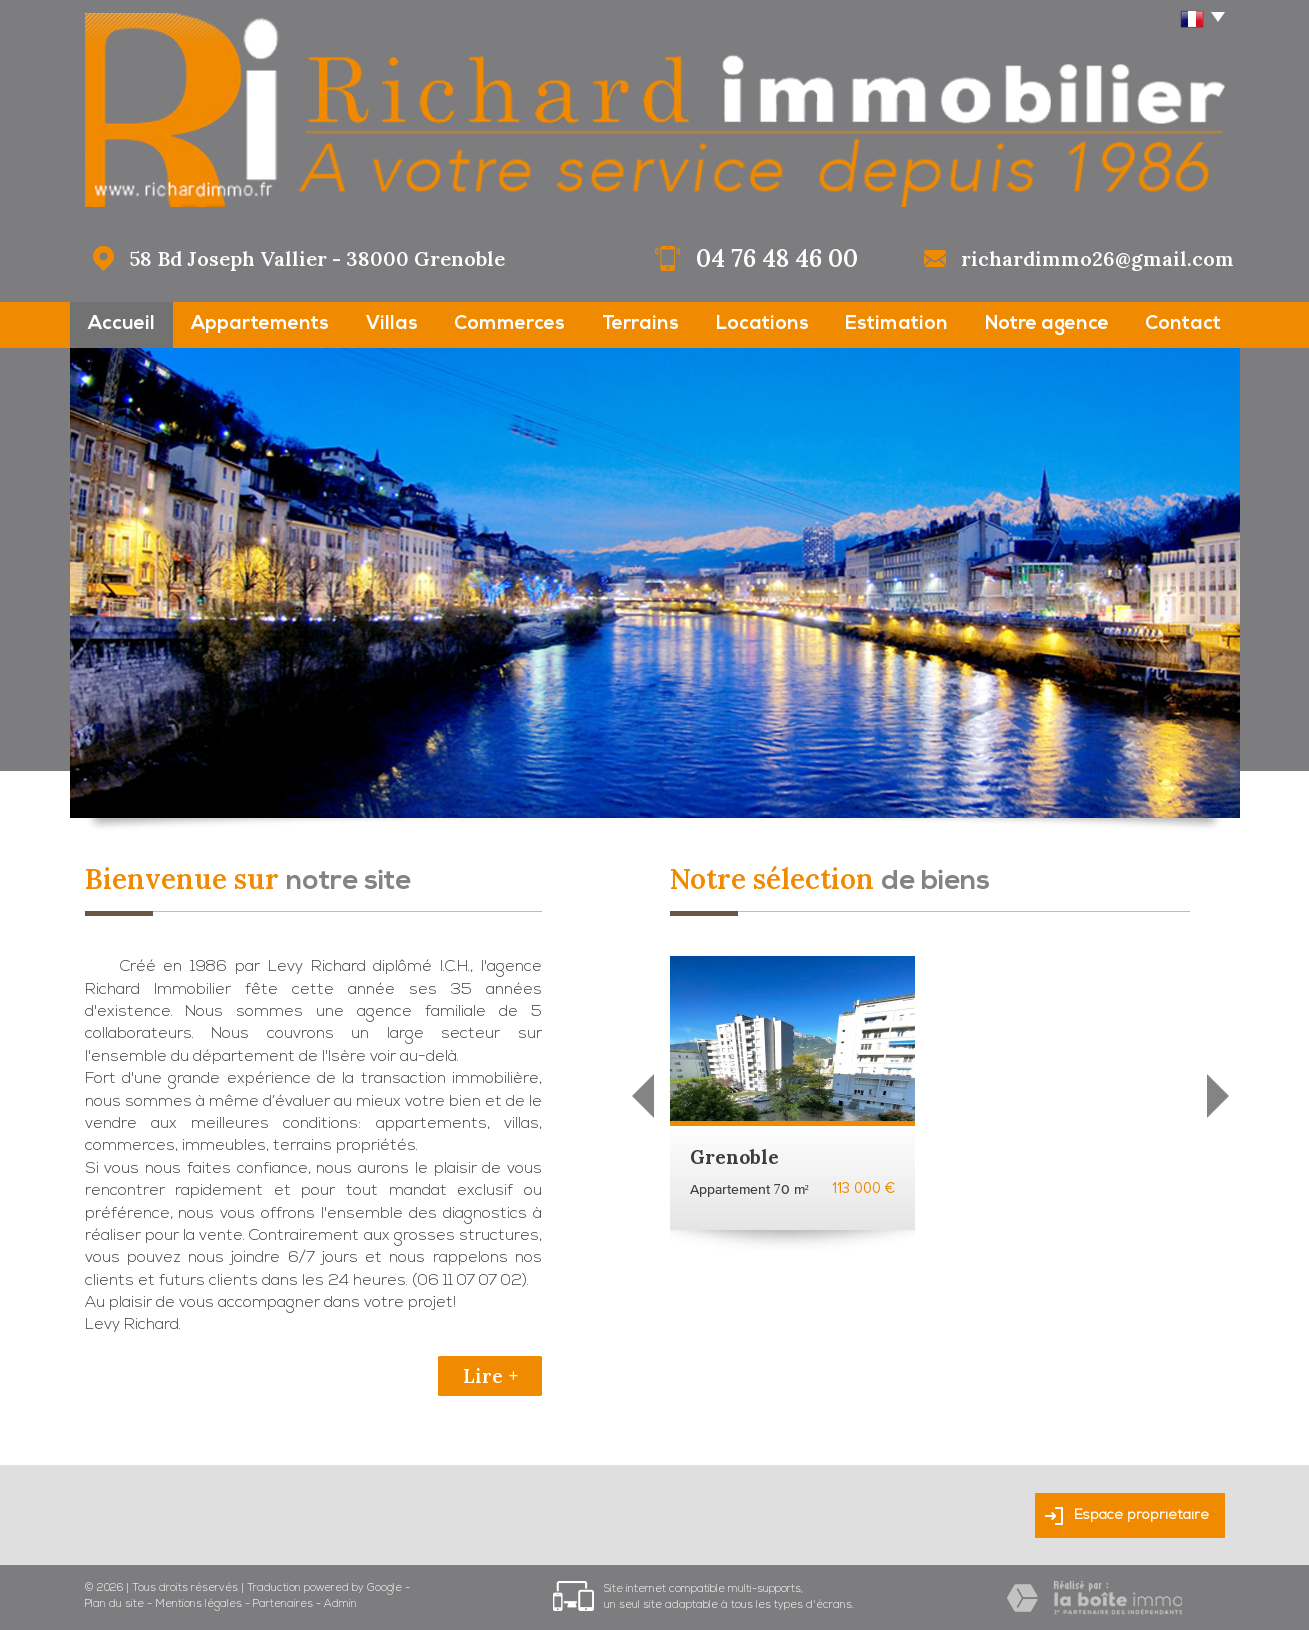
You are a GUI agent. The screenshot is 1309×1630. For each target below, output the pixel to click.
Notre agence (1047, 324)
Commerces (509, 324)
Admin (340, 1604)
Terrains (640, 324)
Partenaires (283, 1604)
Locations (762, 324)
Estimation (896, 324)
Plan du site (114, 1604)
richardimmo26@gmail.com (1097, 258)
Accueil (121, 324)
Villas (392, 324)
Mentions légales (198, 1604)
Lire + (490, 1376)
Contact (1183, 324)
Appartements (260, 324)
